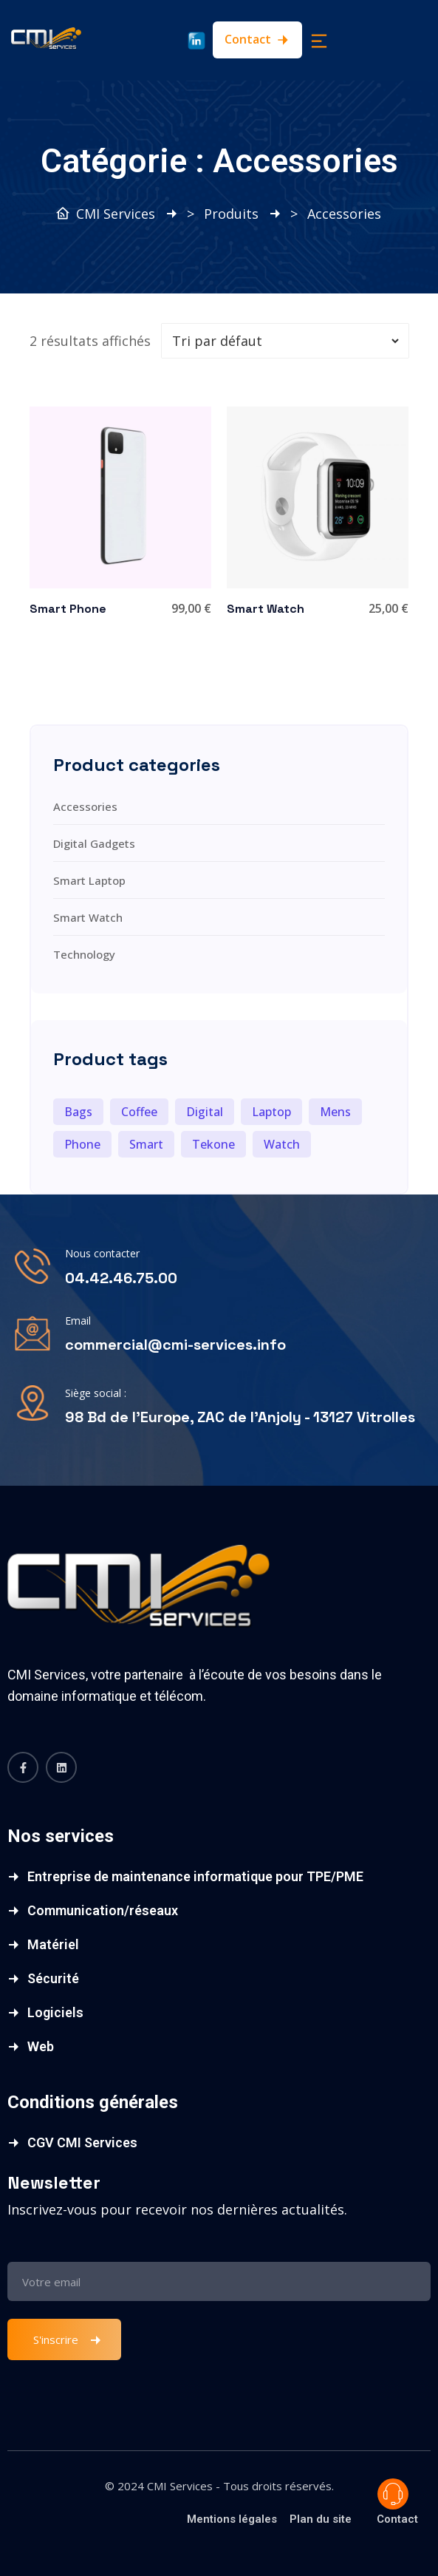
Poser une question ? (392, 2493)
